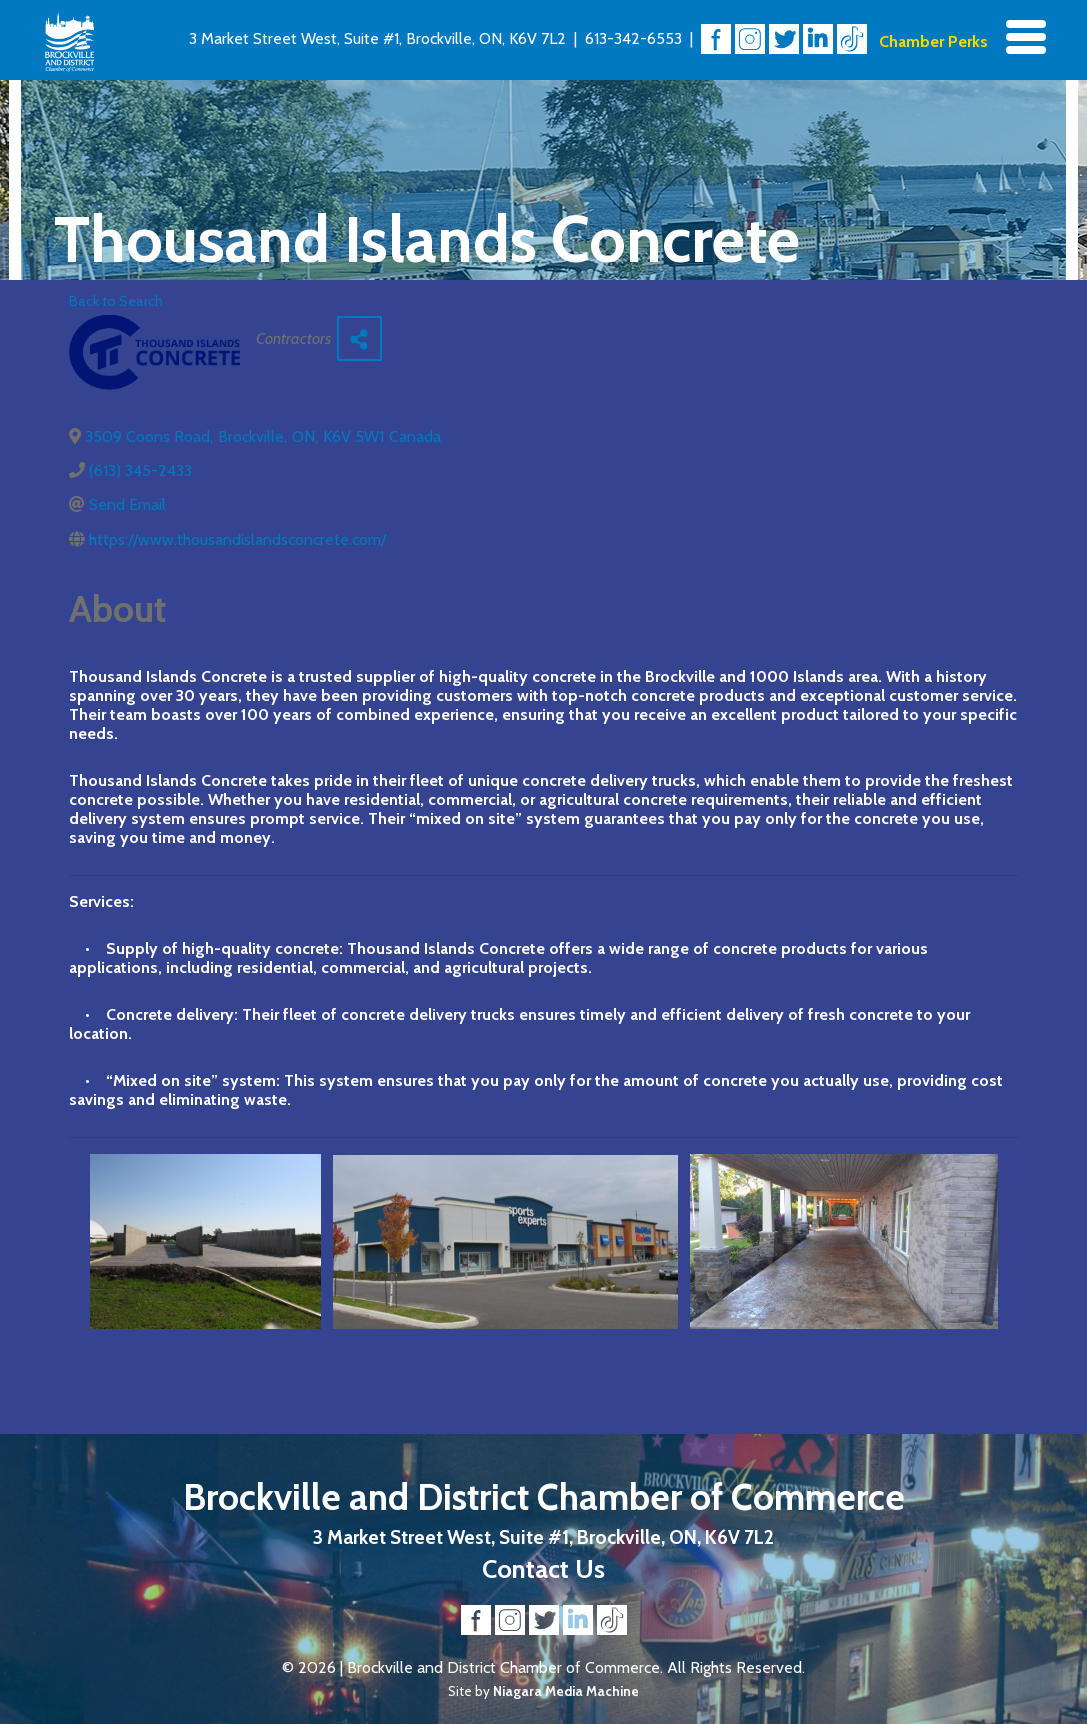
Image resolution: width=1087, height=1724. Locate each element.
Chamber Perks (933, 41)
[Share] (359, 338)
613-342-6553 (633, 38)
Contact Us (543, 1568)
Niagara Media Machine (566, 1691)
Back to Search (116, 301)
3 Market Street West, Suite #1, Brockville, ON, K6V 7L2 (377, 38)
